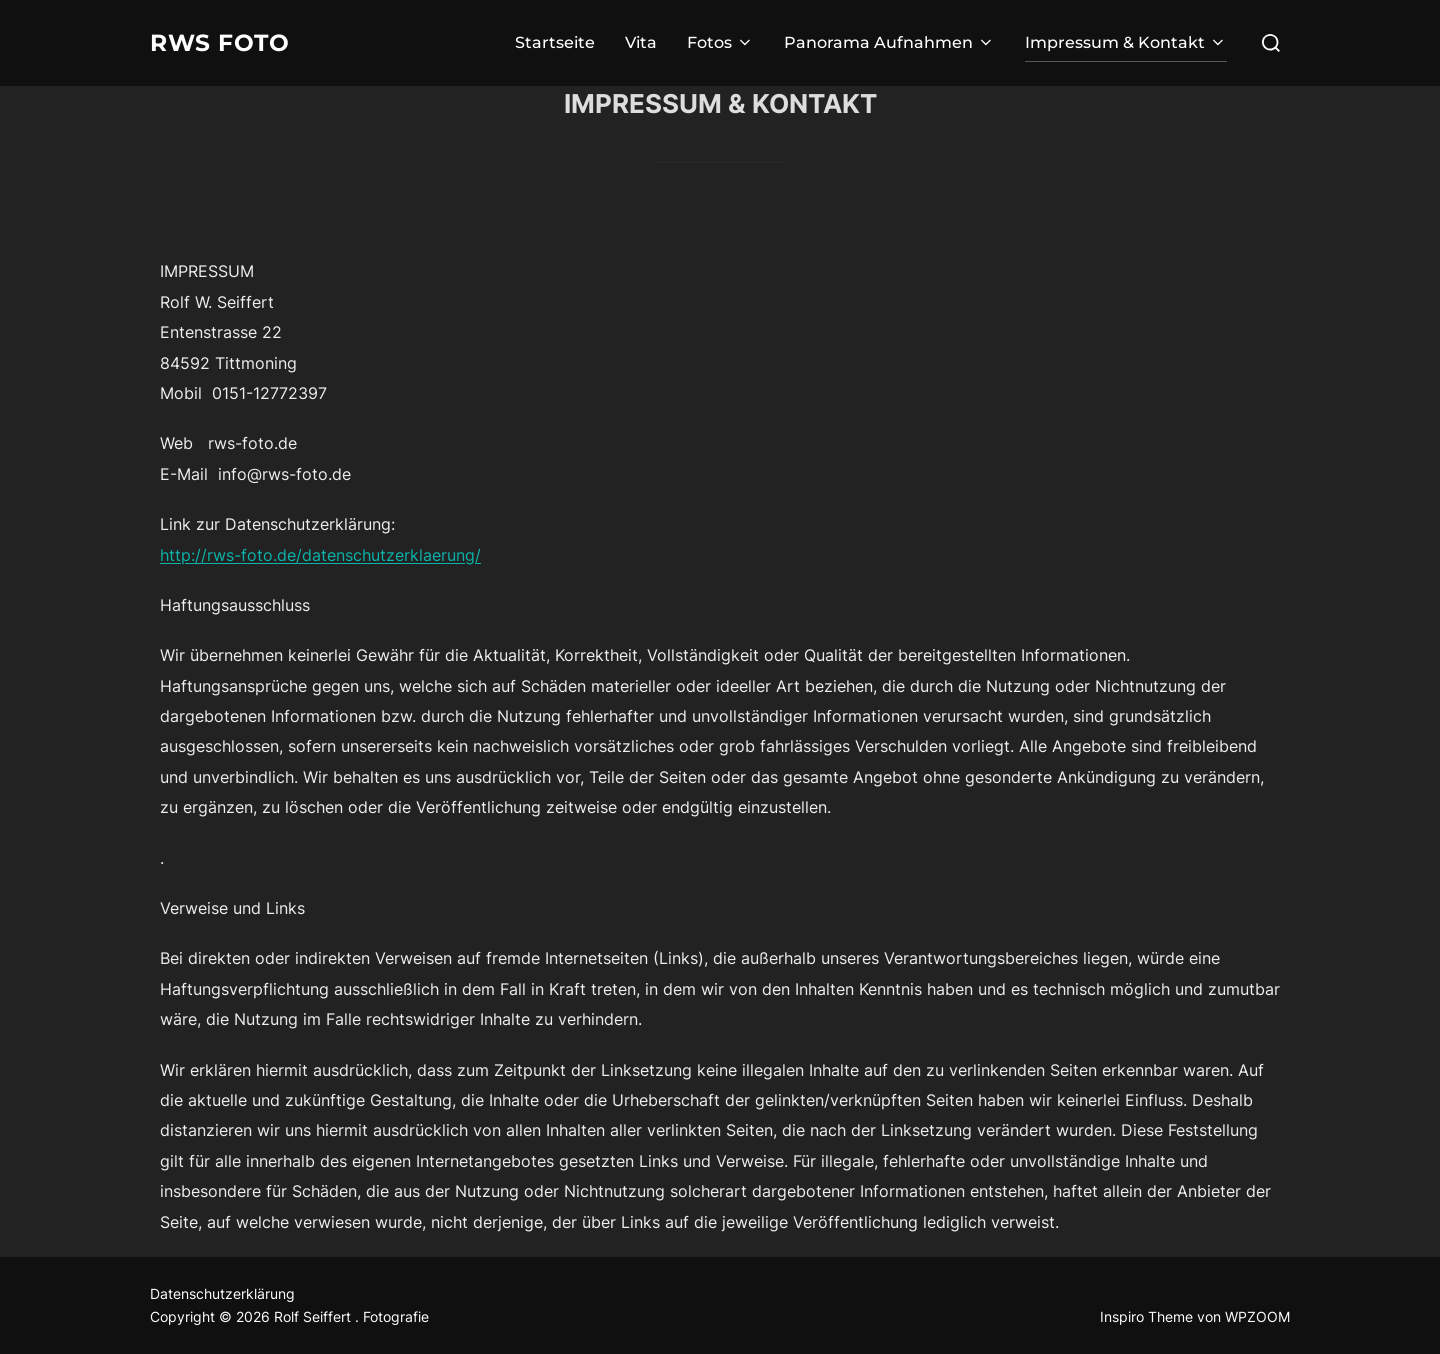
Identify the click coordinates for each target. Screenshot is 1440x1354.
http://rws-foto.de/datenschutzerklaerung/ (320, 555)
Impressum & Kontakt (1126, 42)
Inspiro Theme (1146, 1316)
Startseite (555, 42)
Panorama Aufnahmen (889, 42)
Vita (641, 42)
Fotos (720, 42)
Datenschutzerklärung (222, 1293)
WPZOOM (1257, 1316)
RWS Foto (229, 43)
